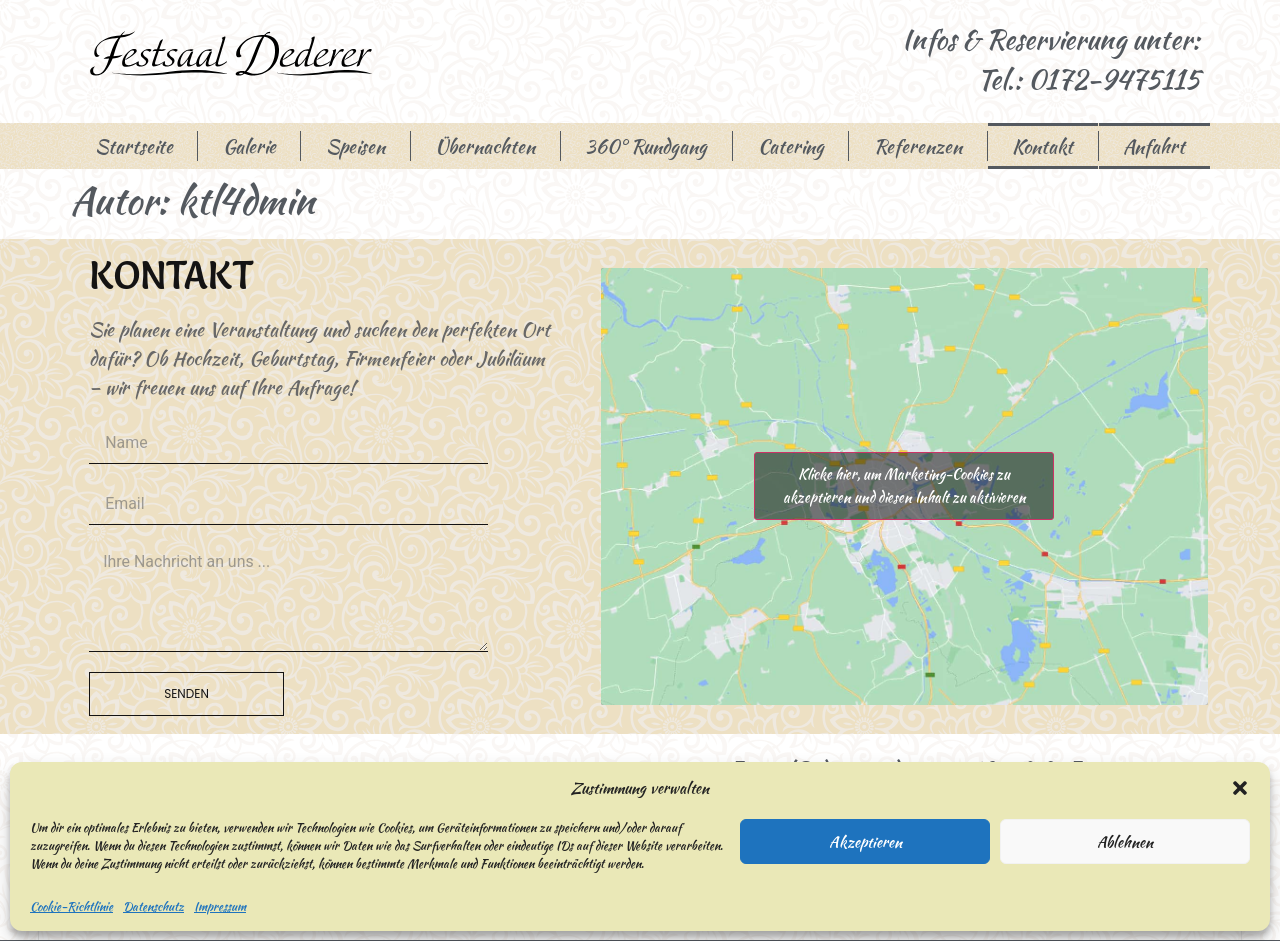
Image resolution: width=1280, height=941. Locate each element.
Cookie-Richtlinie (71, 906)
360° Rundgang (646, 146)
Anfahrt (1154, 146)
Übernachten (485, 146)
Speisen (355, 146)
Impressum (220, 906)
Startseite (134, 146)
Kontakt (1042, 146)
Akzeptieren (865, 842)
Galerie (249, 146)
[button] (1240, 788)
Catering (791, 146)
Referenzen (918, 146)
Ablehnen (1125, 842)
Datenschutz (153, 906)
